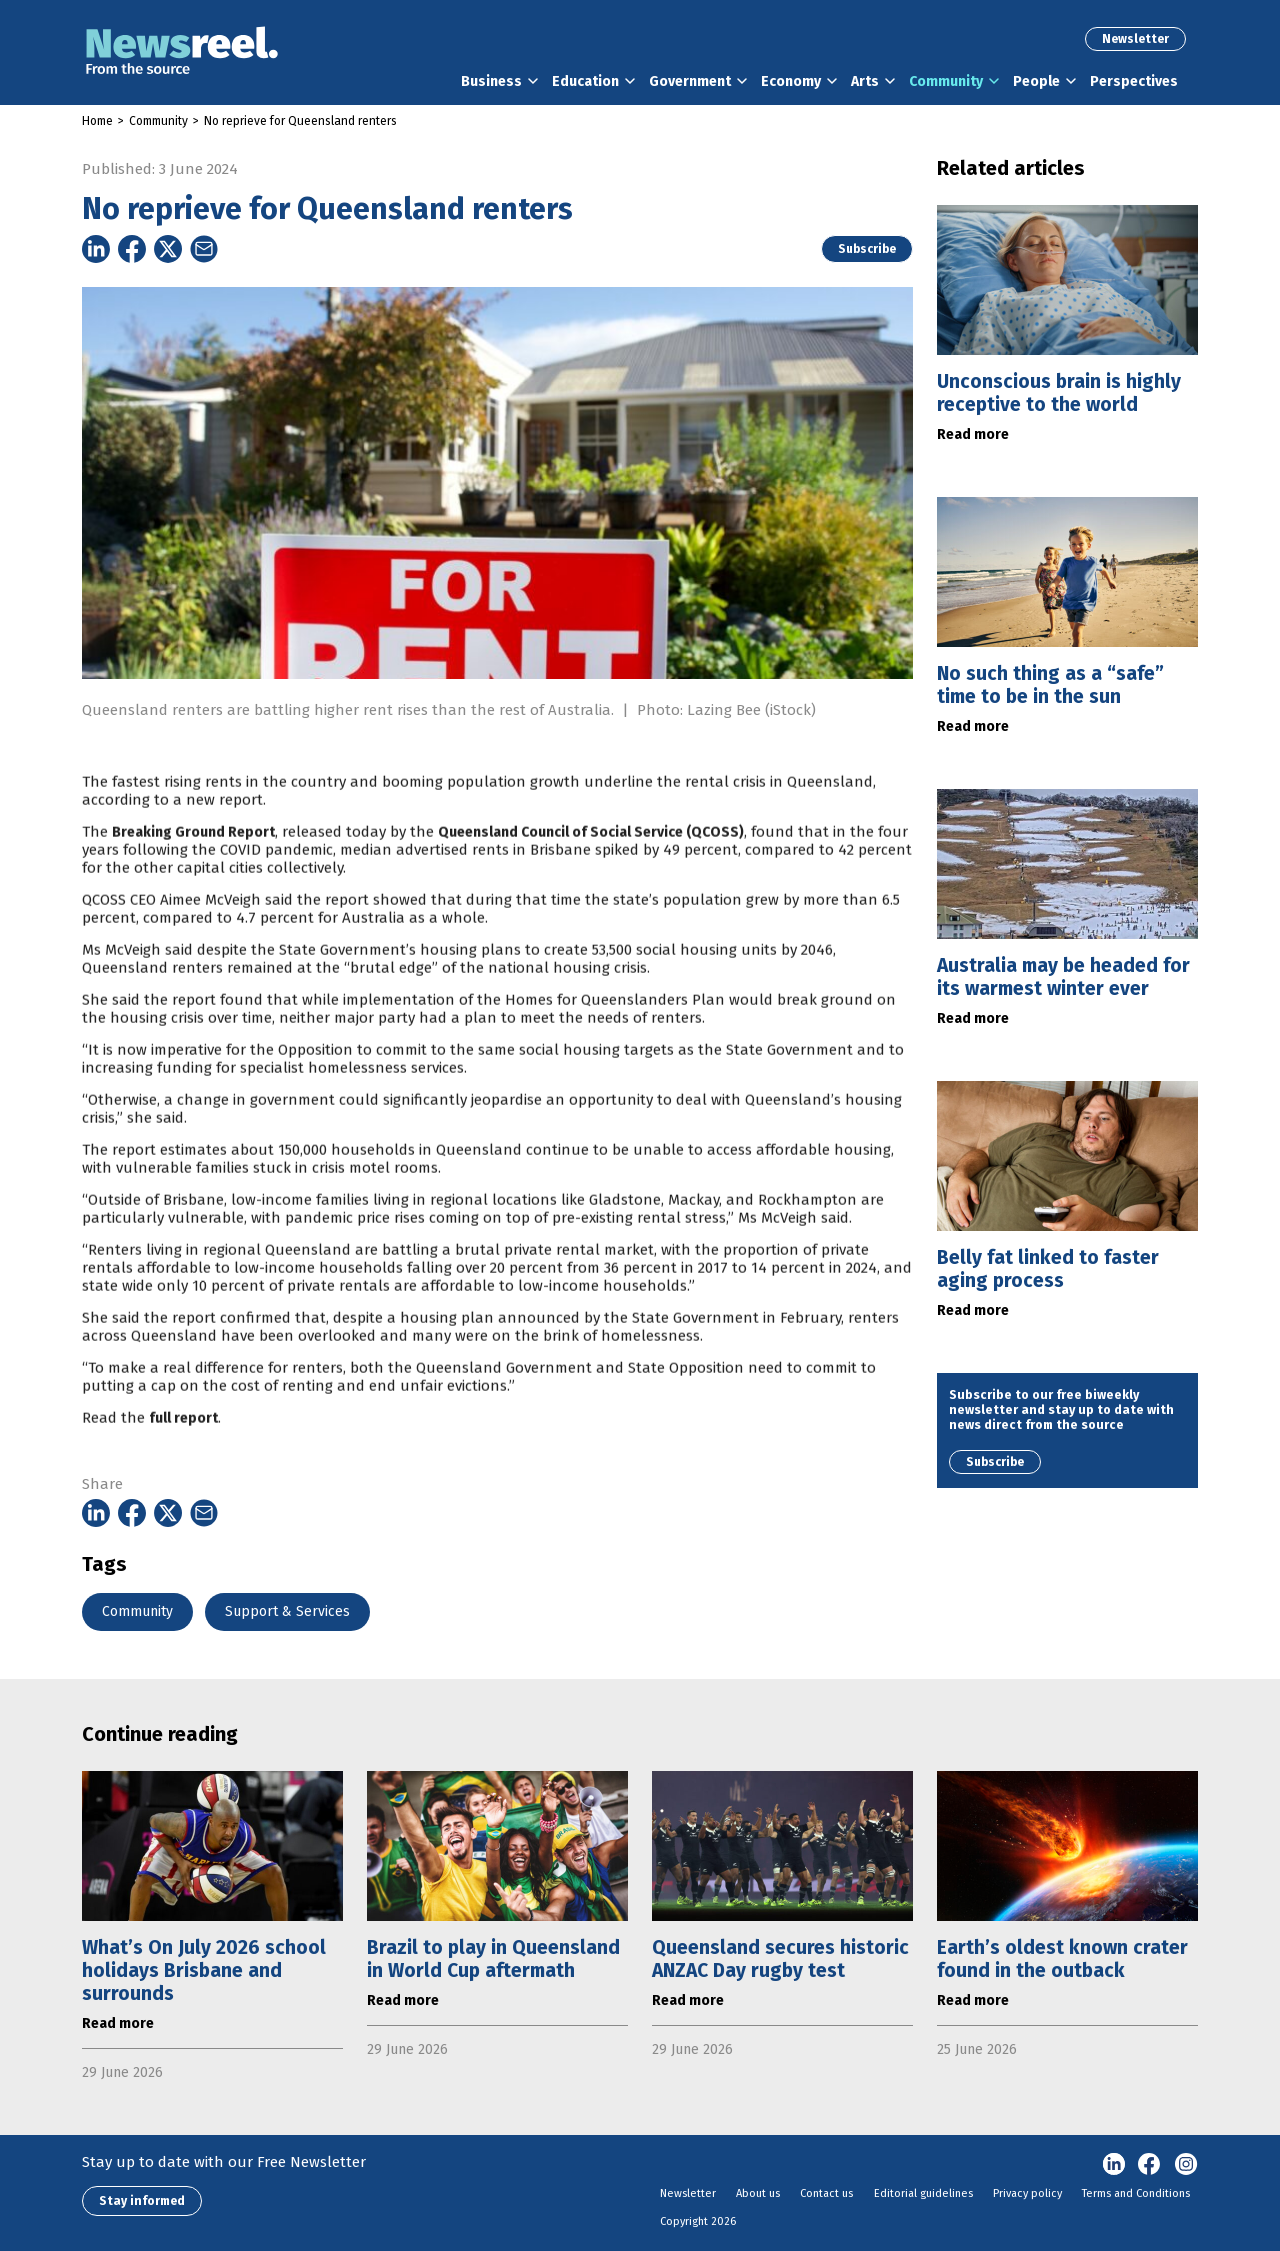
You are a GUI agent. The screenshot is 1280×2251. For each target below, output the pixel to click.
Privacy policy (1027, 2193)
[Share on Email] (204, 249)
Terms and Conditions (1136, 2193)
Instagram (1186, 2165)
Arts (865, 81)
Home (97, 121)
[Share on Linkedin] (96, 249)
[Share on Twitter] (168, 249)
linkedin (1114, 2165)
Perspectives (1134, 81)
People (1036, 81)
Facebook (1150, 2165)
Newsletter (1135, 39)
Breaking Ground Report (193, 871)
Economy (791, 81)
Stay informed (142, 2201)
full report (183, 1457)
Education (585, 81)
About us (758, 2193)
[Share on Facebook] (132, 249)
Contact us (826, 2193)
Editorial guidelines (923, 2193)
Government (690, 81)
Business (491, 81)
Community (946, 81)
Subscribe (867, 249)
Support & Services (287, 1611)
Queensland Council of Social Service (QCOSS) (591, 871)
